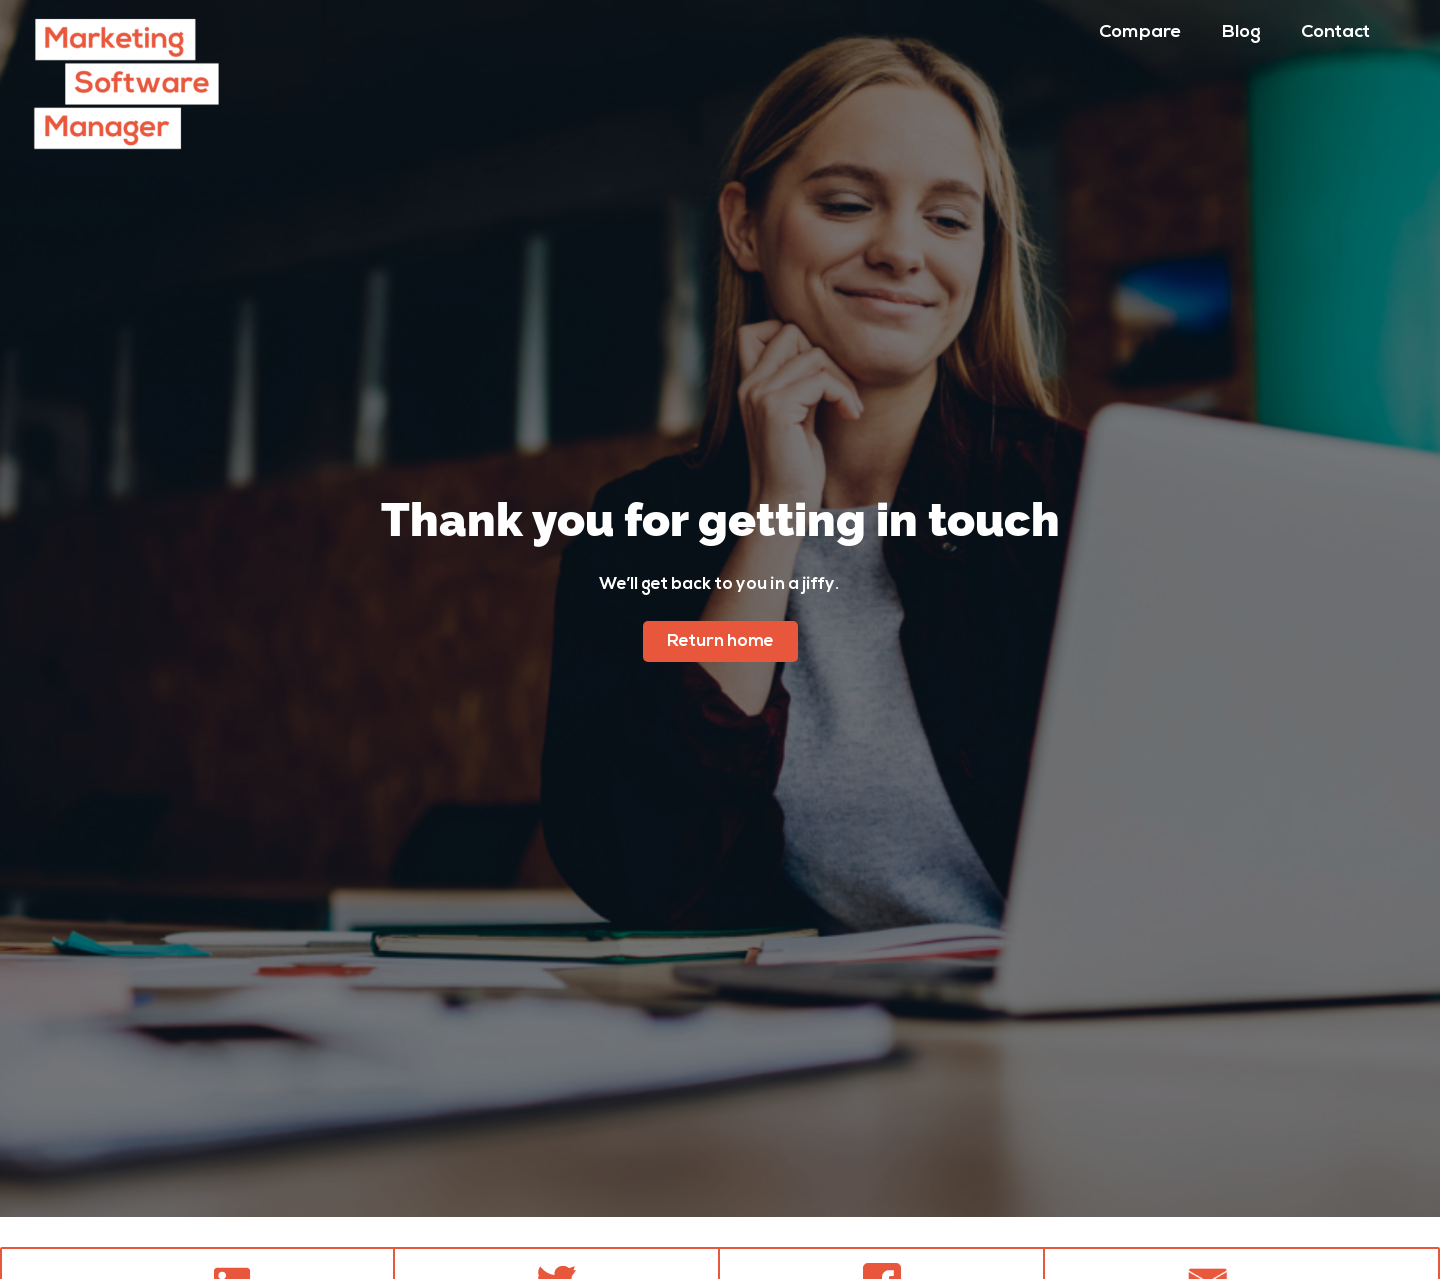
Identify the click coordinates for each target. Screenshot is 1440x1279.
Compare (1140, 32)
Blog (1241, 32)
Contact (1335, 32)
